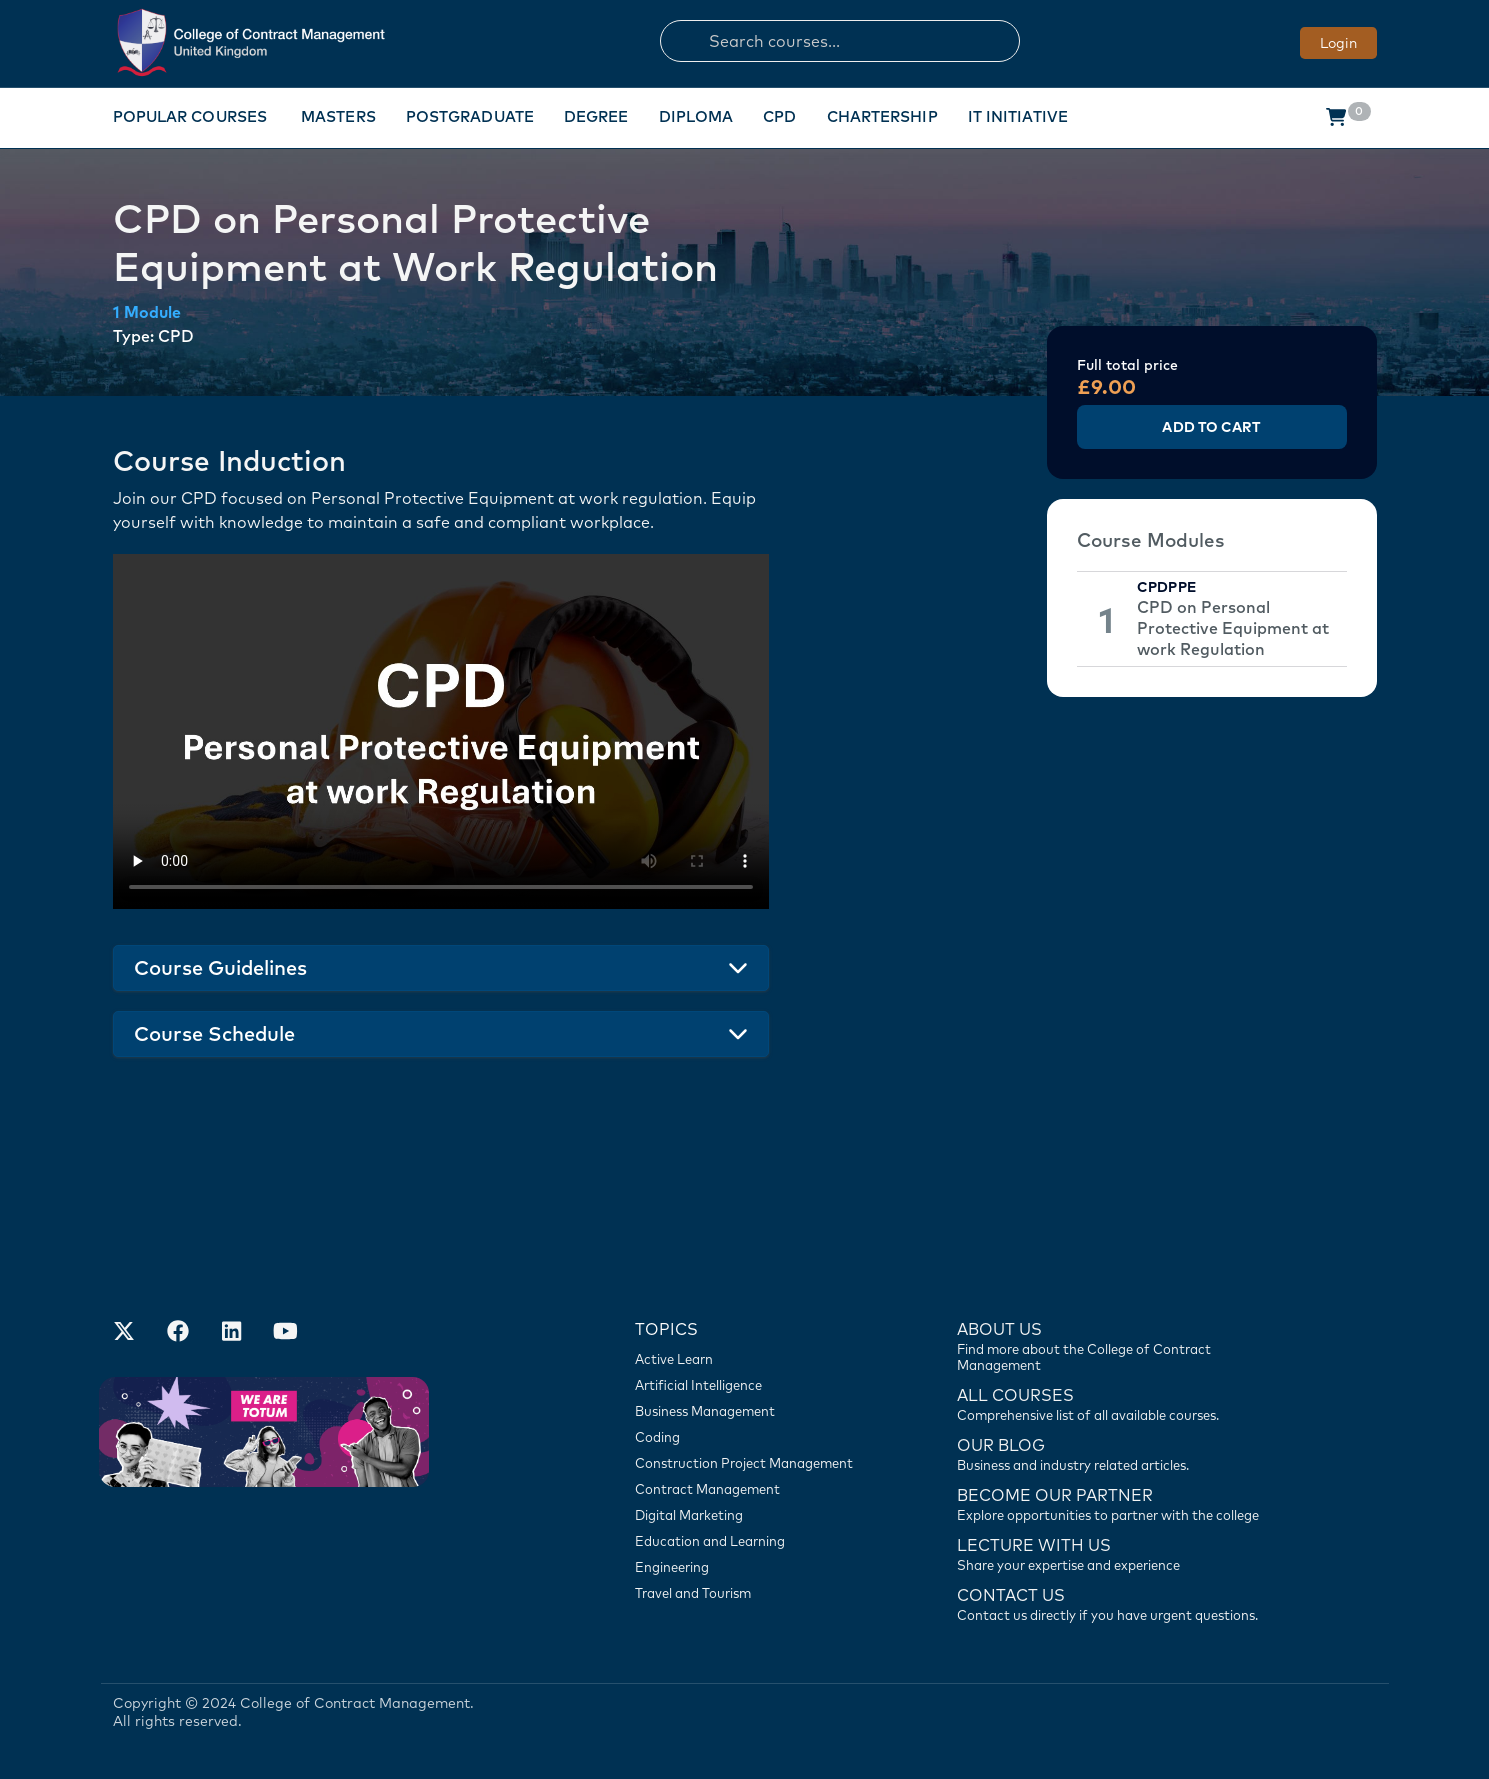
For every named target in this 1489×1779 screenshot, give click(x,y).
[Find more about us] (1119, 1345)
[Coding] (754, 1437)
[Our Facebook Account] (178, 1333)
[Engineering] (754, 1567)
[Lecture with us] (1119, 1553)
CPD (779, 116)
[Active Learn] (754, 1359)
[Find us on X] (124, 1333)
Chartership (882, 116)
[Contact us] (1119, 1453)
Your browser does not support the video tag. (441, 731)
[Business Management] (754, 1411)
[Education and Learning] (754, 1541)
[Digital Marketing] (754, 1515)
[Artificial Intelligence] (754, 1385)
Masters (338, 116)
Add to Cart (1211, 427)
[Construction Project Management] (754, 1463)
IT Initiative (1018, 116)
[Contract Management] (754, 1489)
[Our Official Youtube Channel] (286, 1333)
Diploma (696, 116)
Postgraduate (470, 116)
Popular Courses (190, 116)
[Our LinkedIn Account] (232, 1333)
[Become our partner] (1119, 1503)
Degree (596, 116)
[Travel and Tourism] (754, 1593)
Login (1338, 43)
